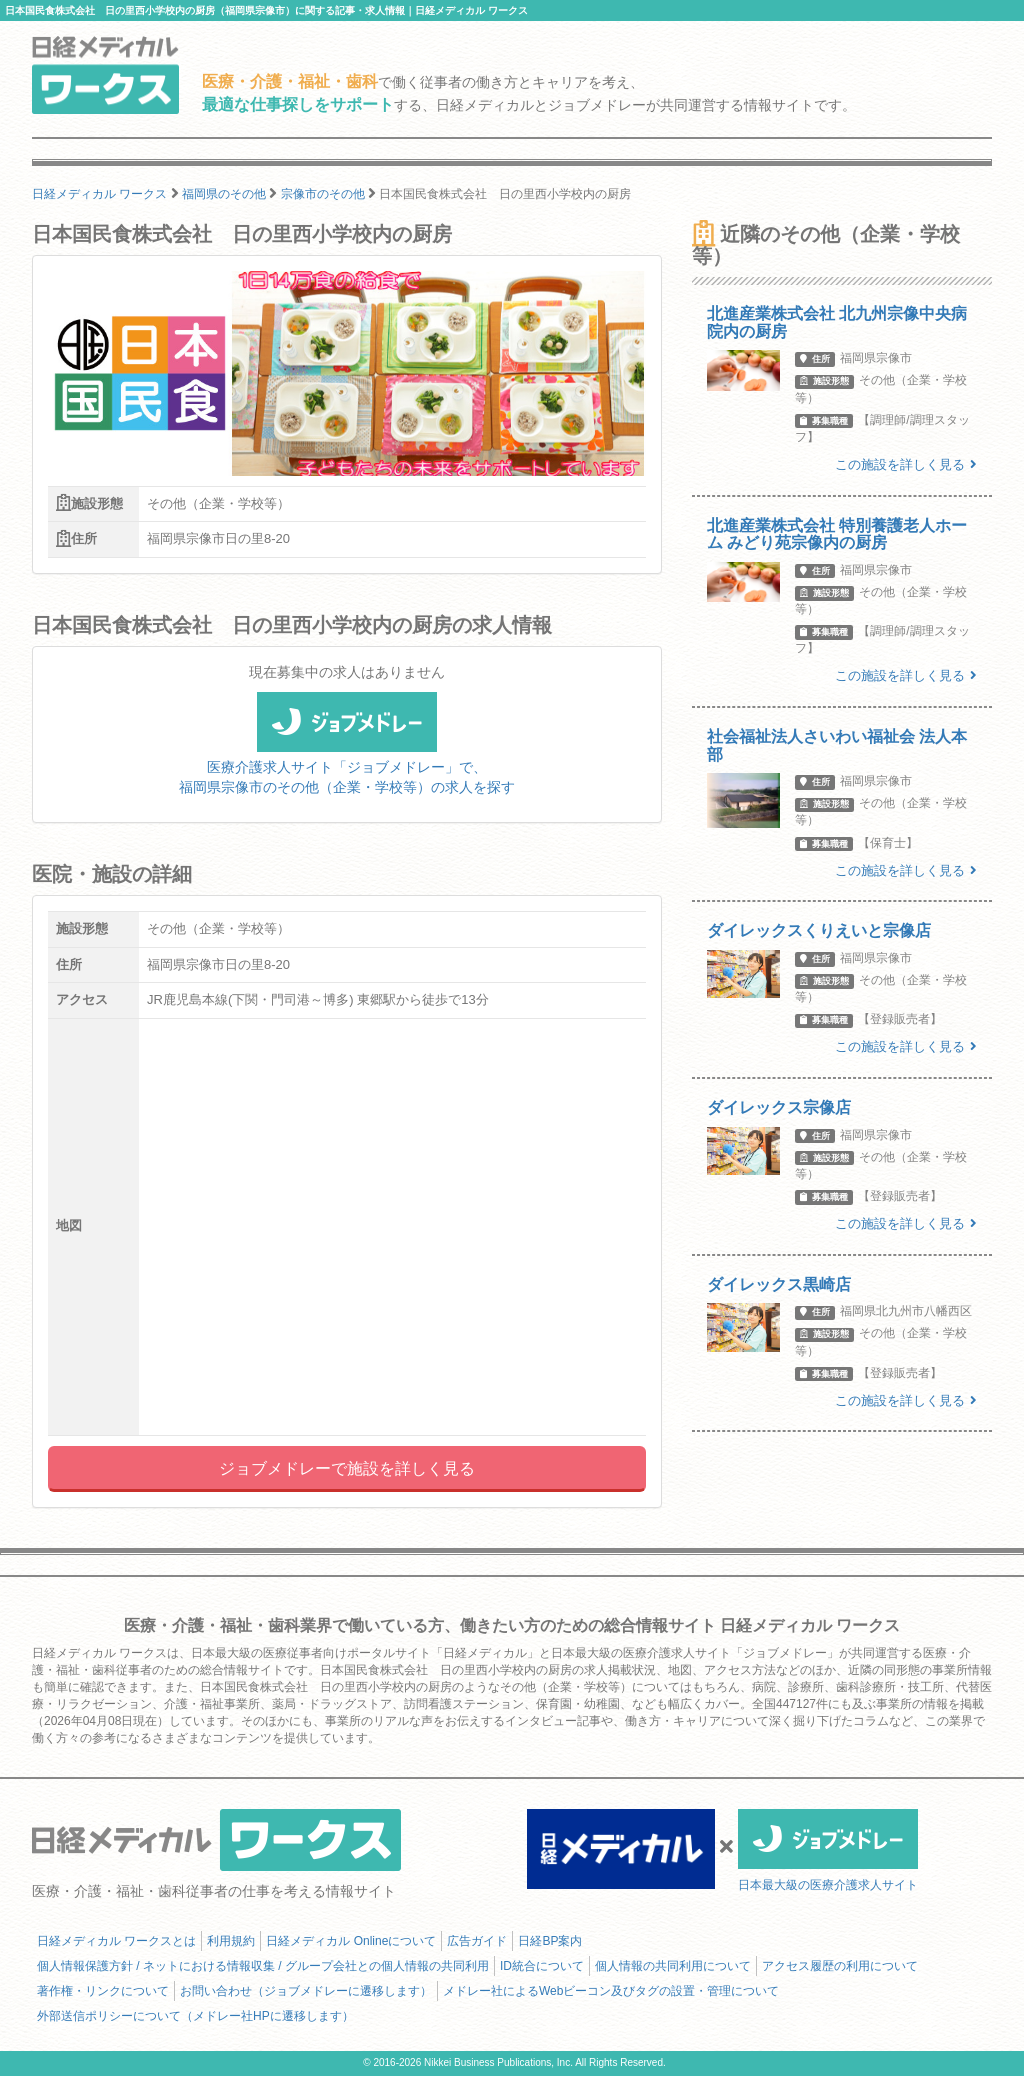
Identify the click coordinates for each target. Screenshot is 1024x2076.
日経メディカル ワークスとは (116, 1941)
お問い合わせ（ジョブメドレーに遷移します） (306, 1991)
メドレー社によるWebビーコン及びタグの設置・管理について (611, 1991)
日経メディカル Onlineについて (351, 1941)
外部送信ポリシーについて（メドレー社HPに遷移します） (195, 2016)
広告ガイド (477, 1941)
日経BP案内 (550, 1941)
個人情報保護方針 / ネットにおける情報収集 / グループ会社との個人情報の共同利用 (263, 1966)
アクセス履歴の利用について (840, 1966)
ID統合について (542, 1966)
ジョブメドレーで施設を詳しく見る (347, 1468)
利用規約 (231, 1941)
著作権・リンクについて (103, 1991)
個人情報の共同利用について (673, 1966)
